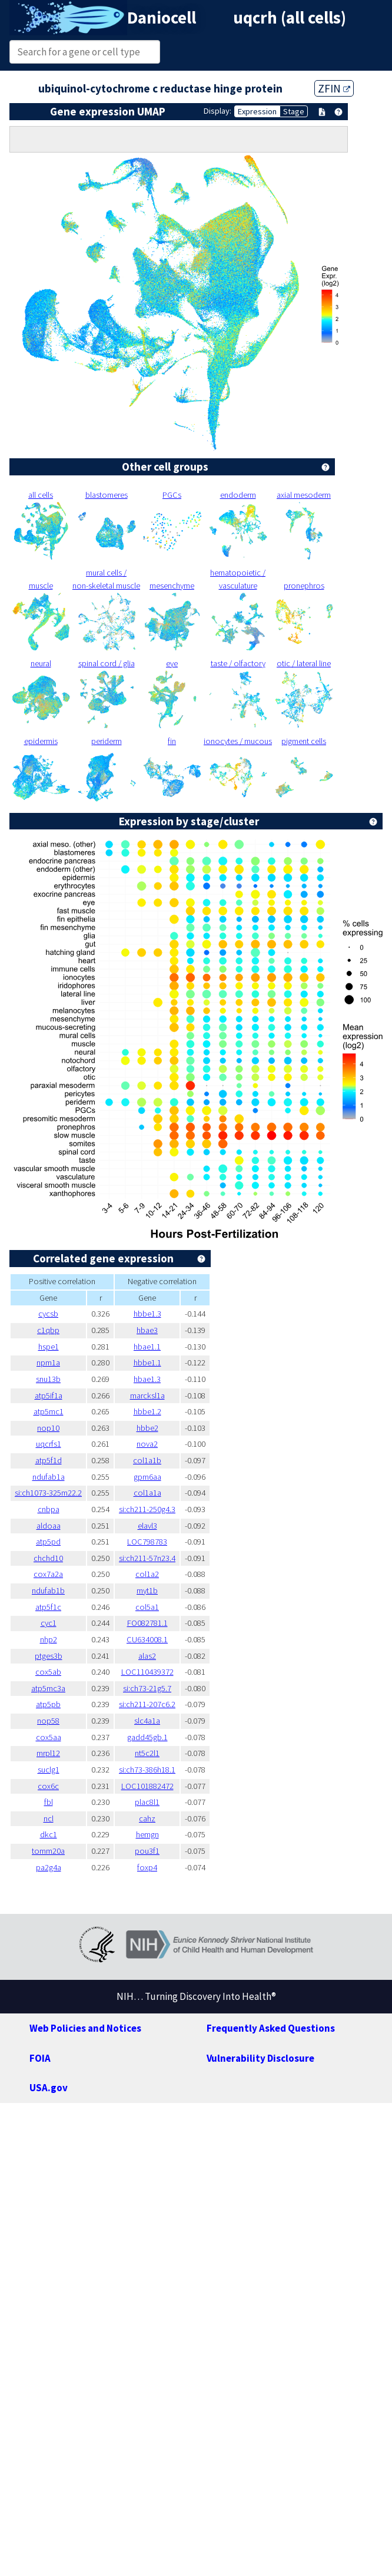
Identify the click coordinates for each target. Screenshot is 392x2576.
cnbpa (48, 1509)
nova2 (147, 1444)
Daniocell (161, 17)
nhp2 (48, 1639)
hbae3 (147, 1330)
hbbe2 (147, 1428)
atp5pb (48, 1704)
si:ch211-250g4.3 (147, 1509)
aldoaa (48, 1525)
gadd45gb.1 (147, 1737)
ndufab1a (48, 1476)
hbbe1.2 (147, 1411)
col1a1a (147, 1492)
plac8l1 (147, 1802)
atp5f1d (48, 1460)
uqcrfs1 (48, 1444)
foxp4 (147, 1867)
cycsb (48, 1313)
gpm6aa (147, 1476)
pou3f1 (147, 1851)
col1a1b (147, 1460)
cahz (147, 1818)
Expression (257, 111)
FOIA (40, 2058)
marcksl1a (147, 1395)
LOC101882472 (147, 1786)
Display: (217, 110)
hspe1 (48, 1346)
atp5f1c (48, 1607)
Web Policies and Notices (85, 2028)
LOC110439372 (147, 1671)
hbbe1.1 (147, 1362)
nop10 (48, 1428)
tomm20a (48, 1851)
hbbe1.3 (147, 1313)
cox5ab (48, 1671)
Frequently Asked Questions (271, 2028)
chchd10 (48, 1558)
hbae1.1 (147, 1346)
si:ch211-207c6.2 (147, 1704)
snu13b (48, 1379)
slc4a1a (147, 1720)
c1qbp (48, 1330)
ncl (49, 1818)
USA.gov (48, 2087)
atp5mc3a (48, 1688)
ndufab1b (48, 1590)
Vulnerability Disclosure (260, 2058)
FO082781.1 (147, 1623)
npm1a (48, 1362)
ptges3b (48, 1656)
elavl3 (147, 1525)
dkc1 (48, 1834)
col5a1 (147, 1607)
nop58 (48, 1720)
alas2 (147, 1656)
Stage (293, 111)
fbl (48, 1802)
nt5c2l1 (147, 1753)
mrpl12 (48, 1753)
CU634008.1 (147, 1639)
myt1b (147, 1590)
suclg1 (48, 1769)
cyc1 (49, 1623)
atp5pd (48, 1541)
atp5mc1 (49, 1411)
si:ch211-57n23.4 (147, 1558)
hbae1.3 (147, 1379)
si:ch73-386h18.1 (147, 1769)
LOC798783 (147, 1541)
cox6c (48, 1786)
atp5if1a (48, 1395)
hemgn (147, 1834)
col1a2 (147, 1574)
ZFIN (334, 88)
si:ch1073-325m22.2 (48, 1492)
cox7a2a (48, 1574)
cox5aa (48, 1737)
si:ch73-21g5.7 (147, 1688)
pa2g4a (48, 1867)
